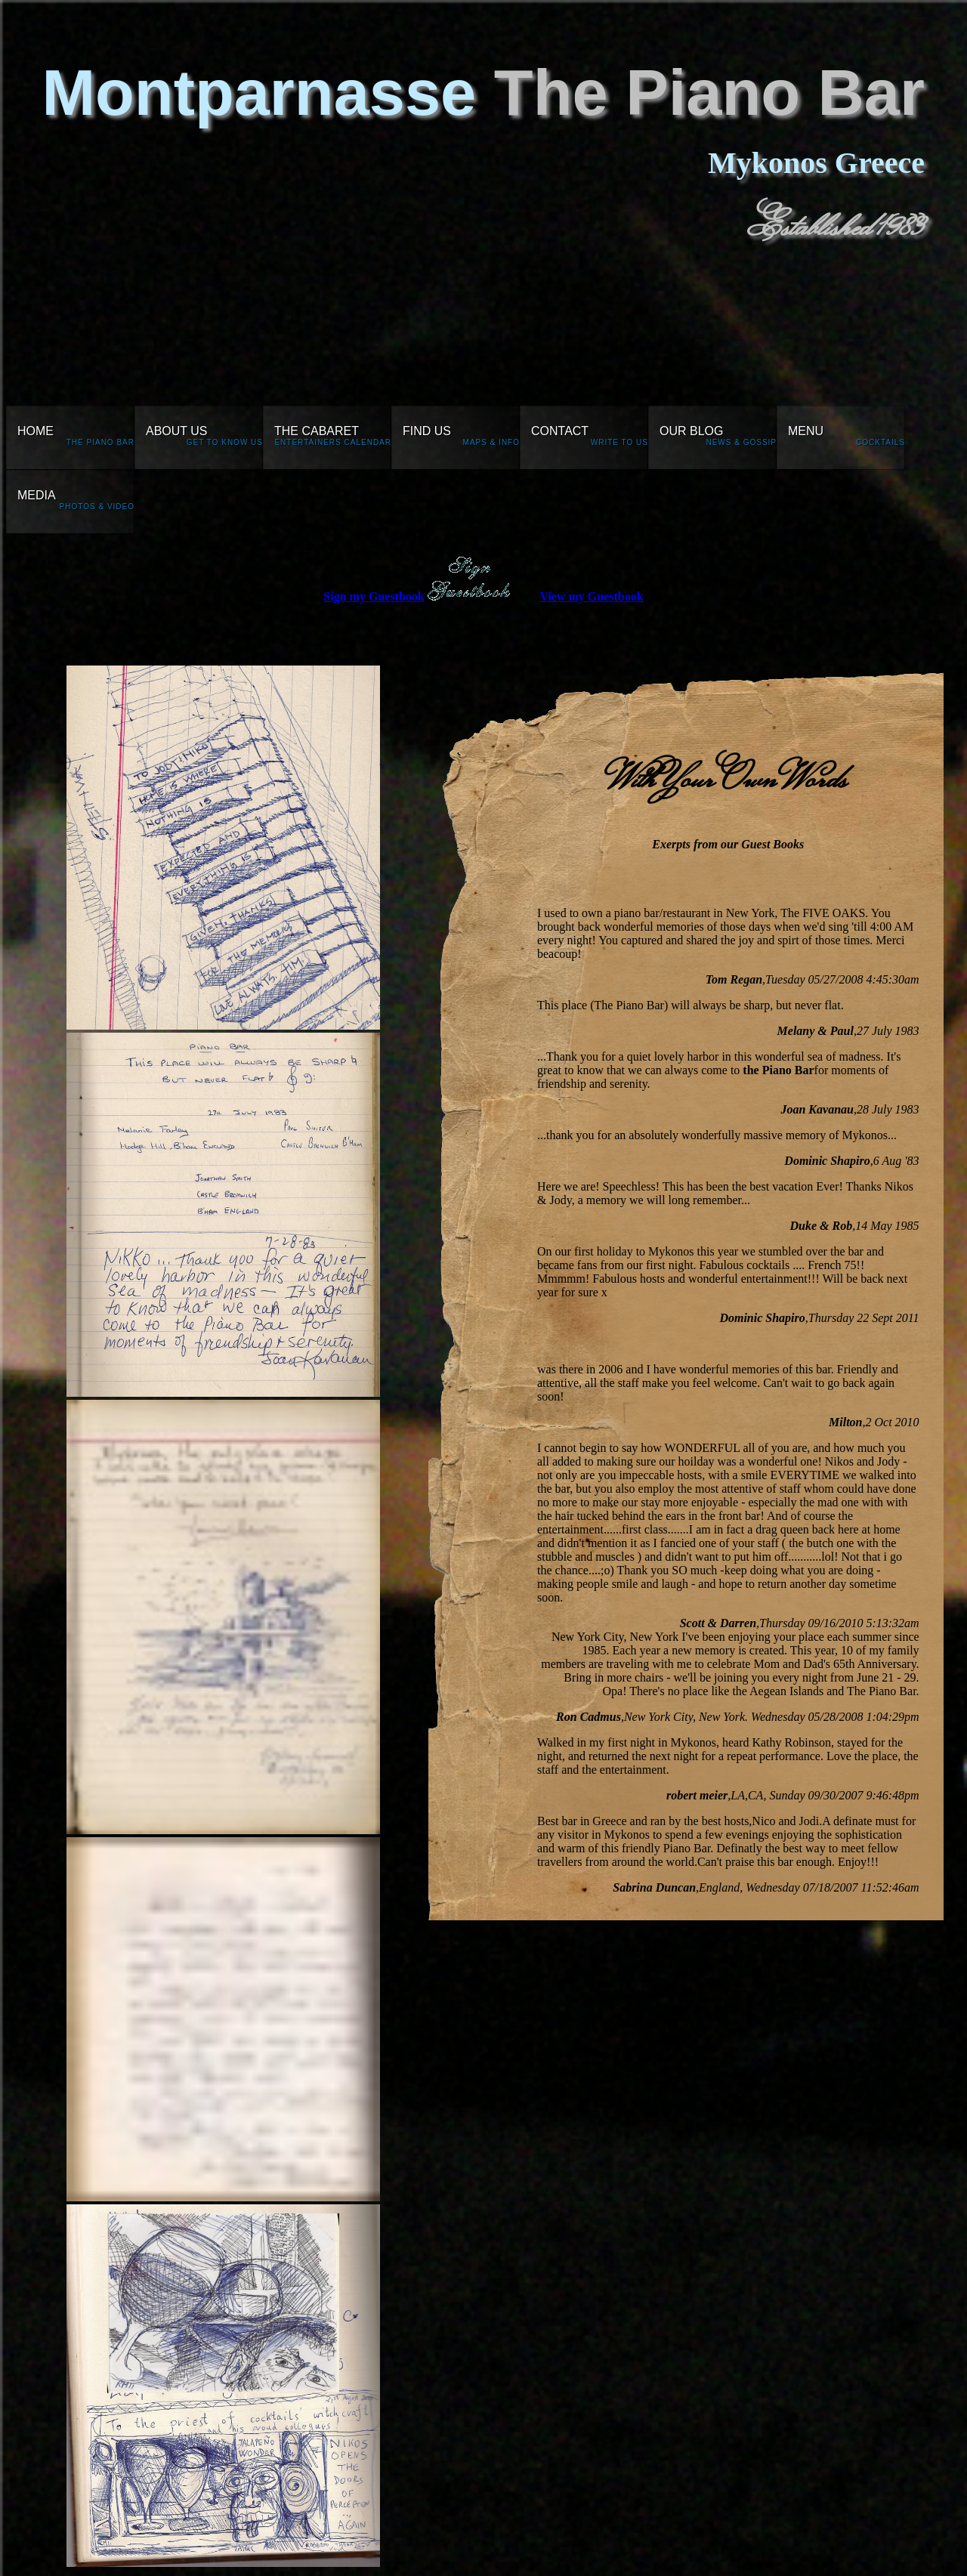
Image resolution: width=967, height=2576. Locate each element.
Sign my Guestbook (373, 596)
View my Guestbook (591, 596)
